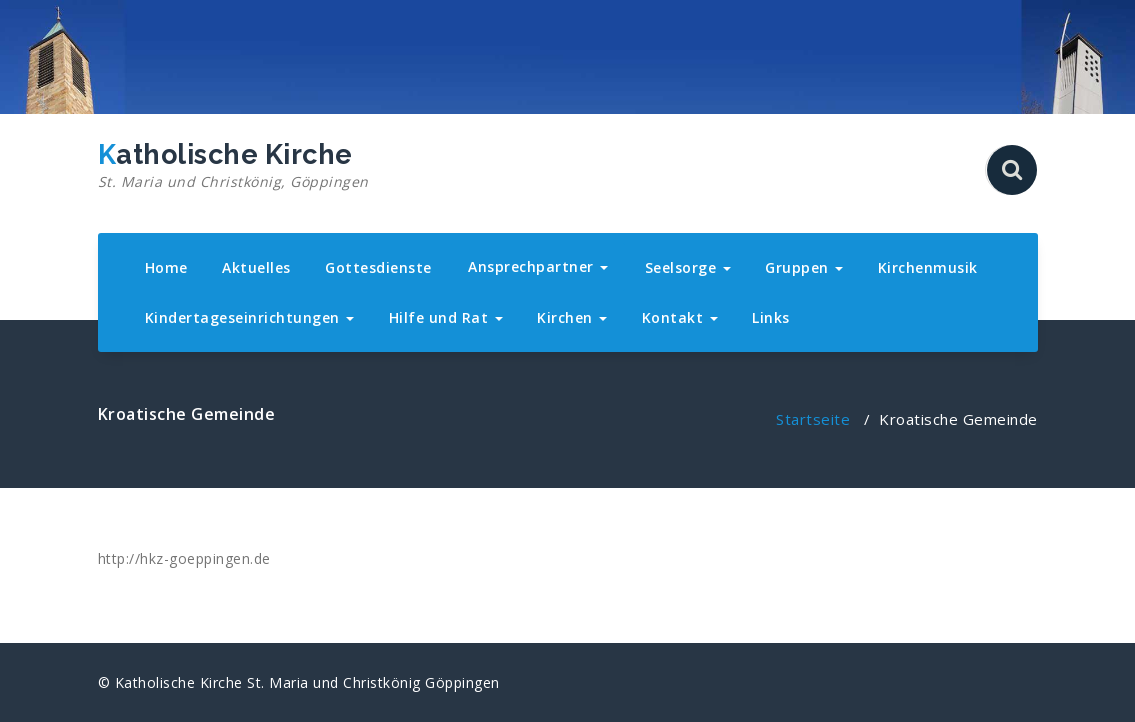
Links (771, 317)
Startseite (813, 419)
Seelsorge (688, 267)
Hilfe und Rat (446, 317)
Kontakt (680, 317)
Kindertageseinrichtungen (250, 317)
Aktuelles (256, 267)
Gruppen (804, 267)
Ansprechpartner (538, 266)
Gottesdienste (378, 267)
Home (166, 267)
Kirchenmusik (928, 267)
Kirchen (572, 317)
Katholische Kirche (233, 166)
